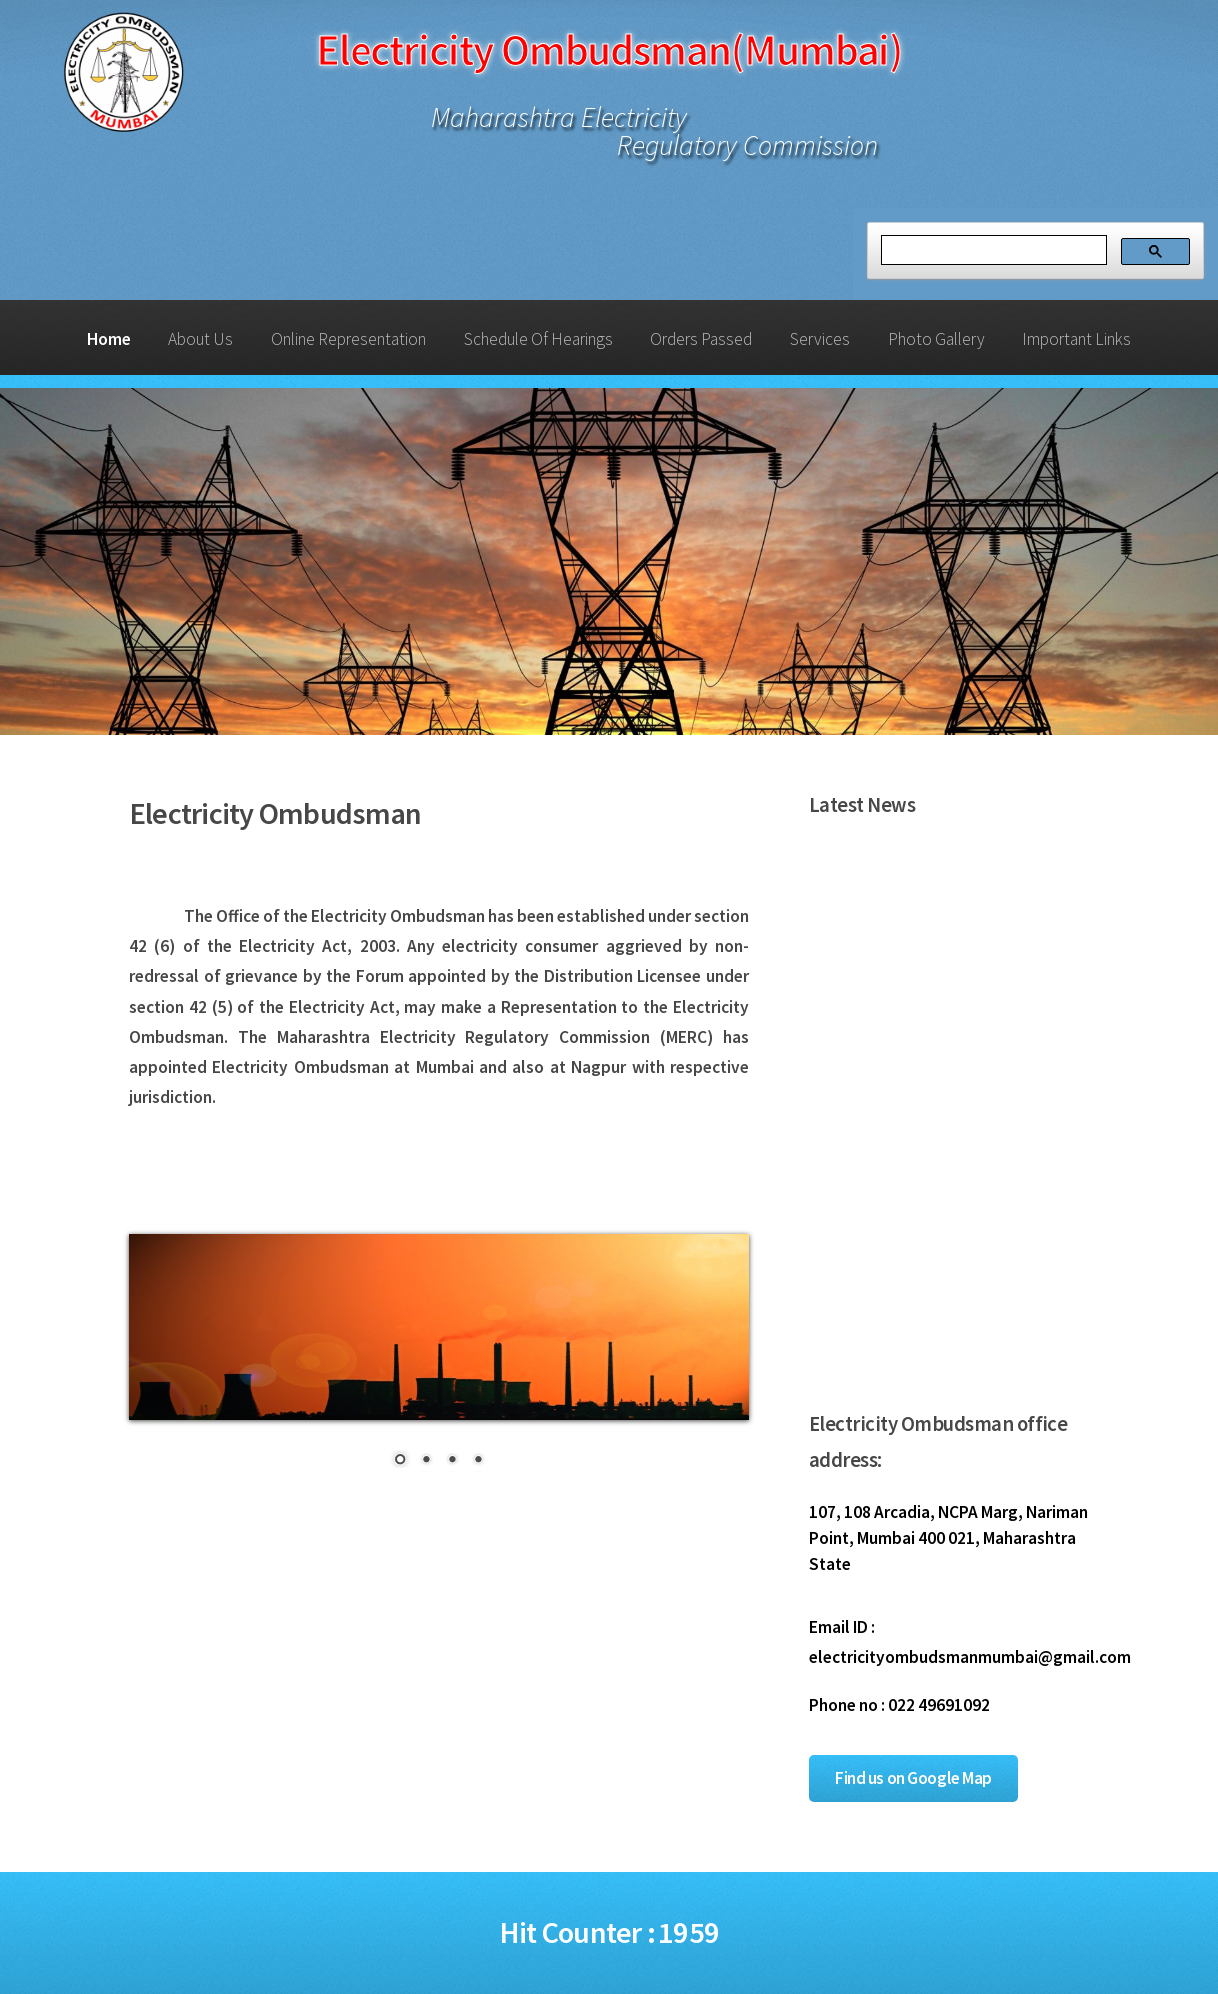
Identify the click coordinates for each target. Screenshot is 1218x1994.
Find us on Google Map (913, 1778)
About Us (200, 339)
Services (820, 339)
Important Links (1076, 339)
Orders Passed (701, 339)
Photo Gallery (936, 339)
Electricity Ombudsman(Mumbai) (609, 49)
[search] (992, 250)
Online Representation (348, 339)
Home (109, 339)
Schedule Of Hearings (538, 339)
